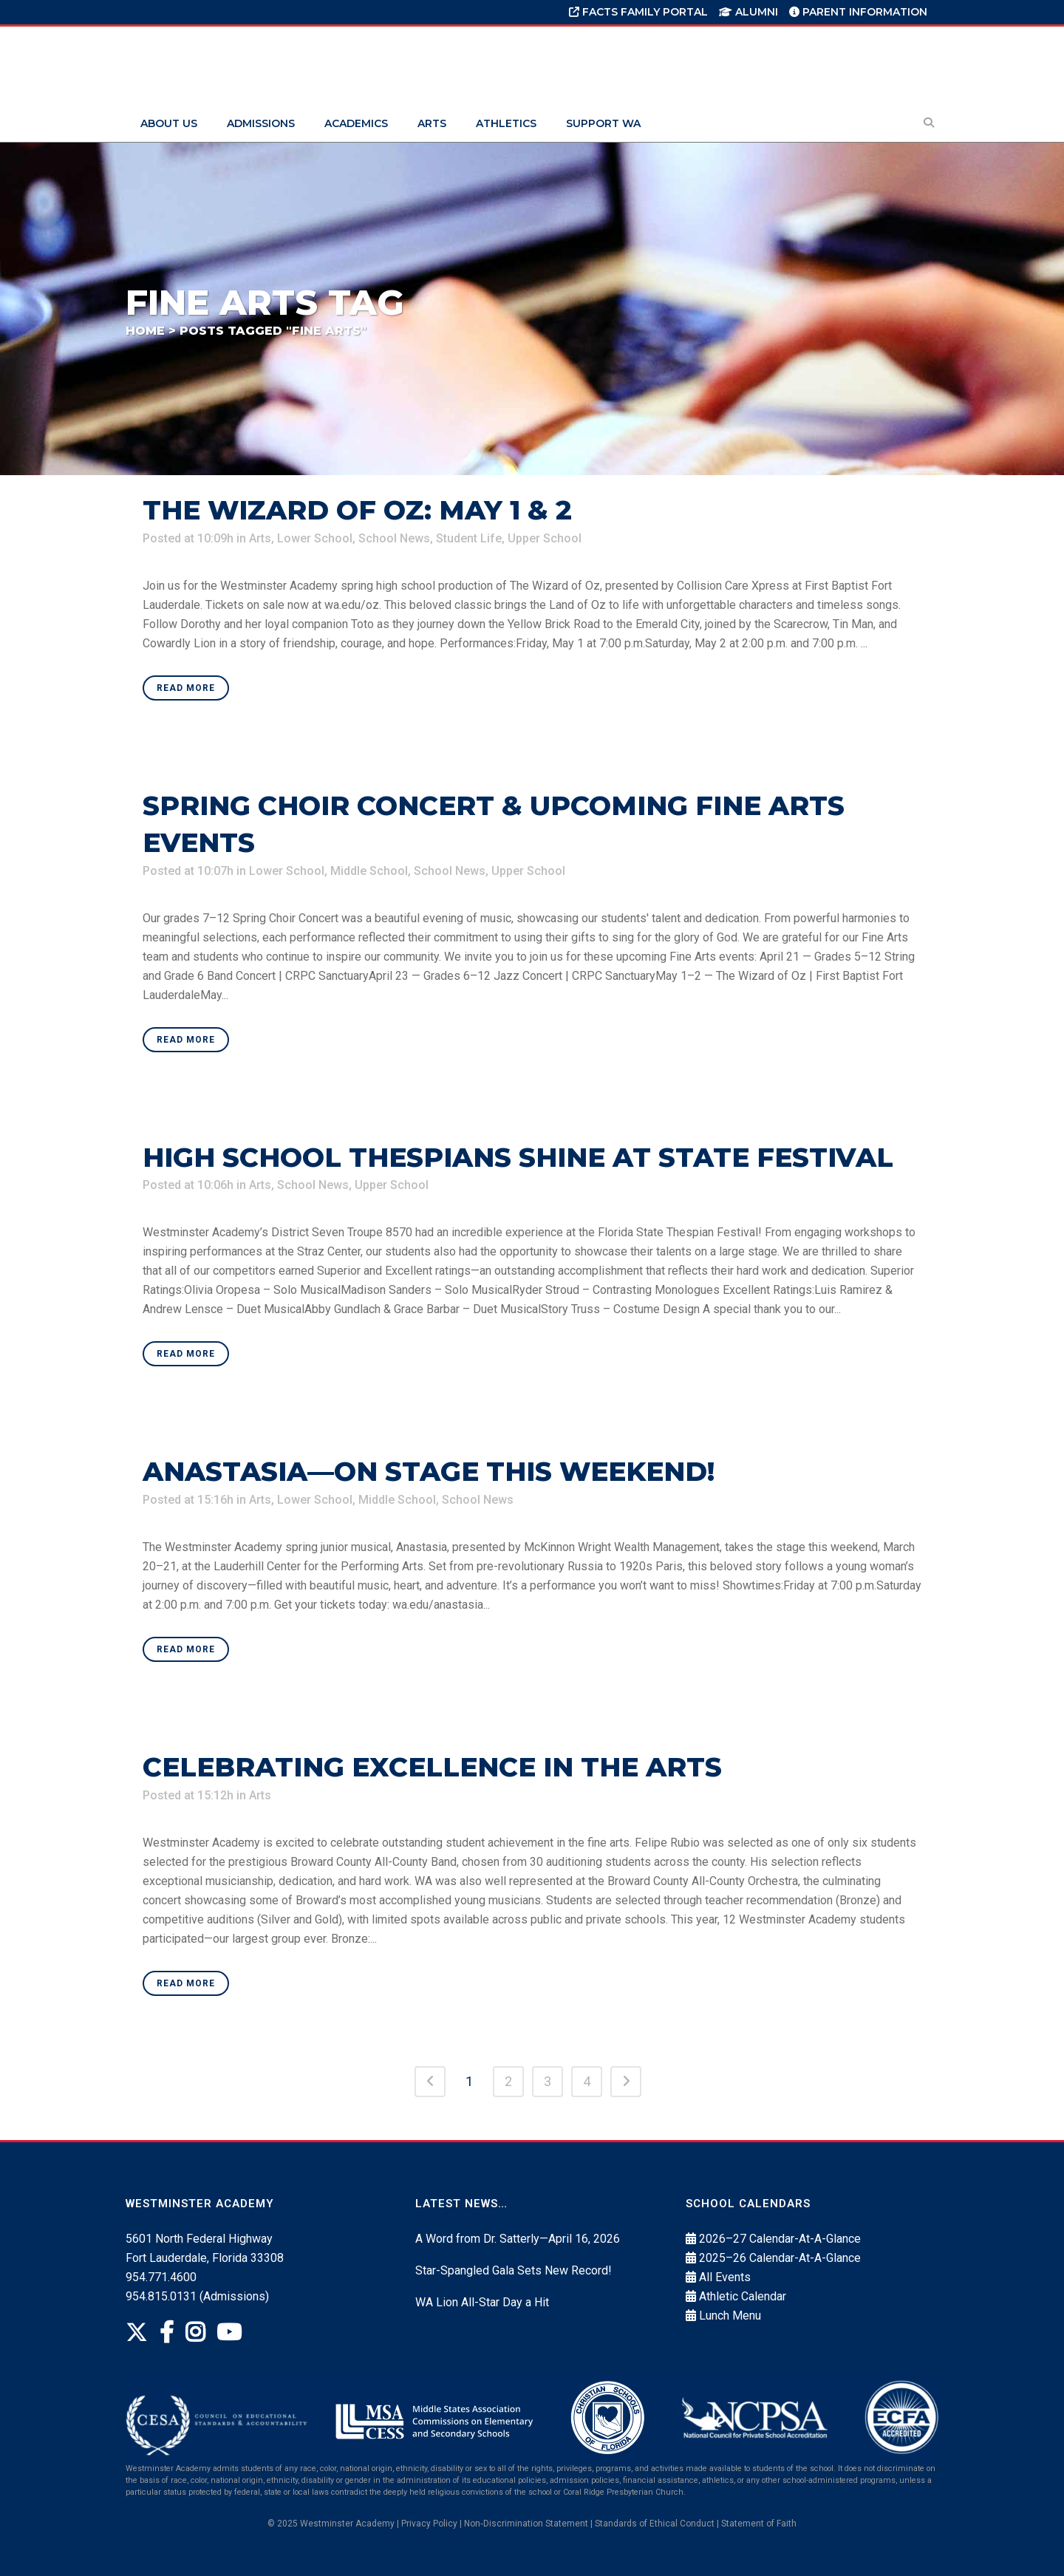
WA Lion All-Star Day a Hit (482, 2302)
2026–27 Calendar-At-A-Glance (780, 2239)
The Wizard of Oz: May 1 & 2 (357, 510)
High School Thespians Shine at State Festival (518, 1157)
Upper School (545, 538)
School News (394, 538)
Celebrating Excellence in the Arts (432, 1767)
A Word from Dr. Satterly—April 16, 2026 (517, 2239)
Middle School (369, 871)
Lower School (314, 538)
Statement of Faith (759, 2523)
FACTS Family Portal (638, 11)
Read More (186, 688)
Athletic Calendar (742, 2296)
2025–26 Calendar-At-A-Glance (780, 2258)
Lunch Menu (730, 2315)
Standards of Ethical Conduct (655, 2523)
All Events (725, 2277)
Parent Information (858, 11)
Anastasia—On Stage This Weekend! (429, 1471)
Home (145, 331)
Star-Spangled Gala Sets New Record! (513, 2270)
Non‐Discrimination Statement (526, 2523)
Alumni (748, 11)
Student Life (469, 538)
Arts (260, 538)
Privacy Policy (429, 2523)
